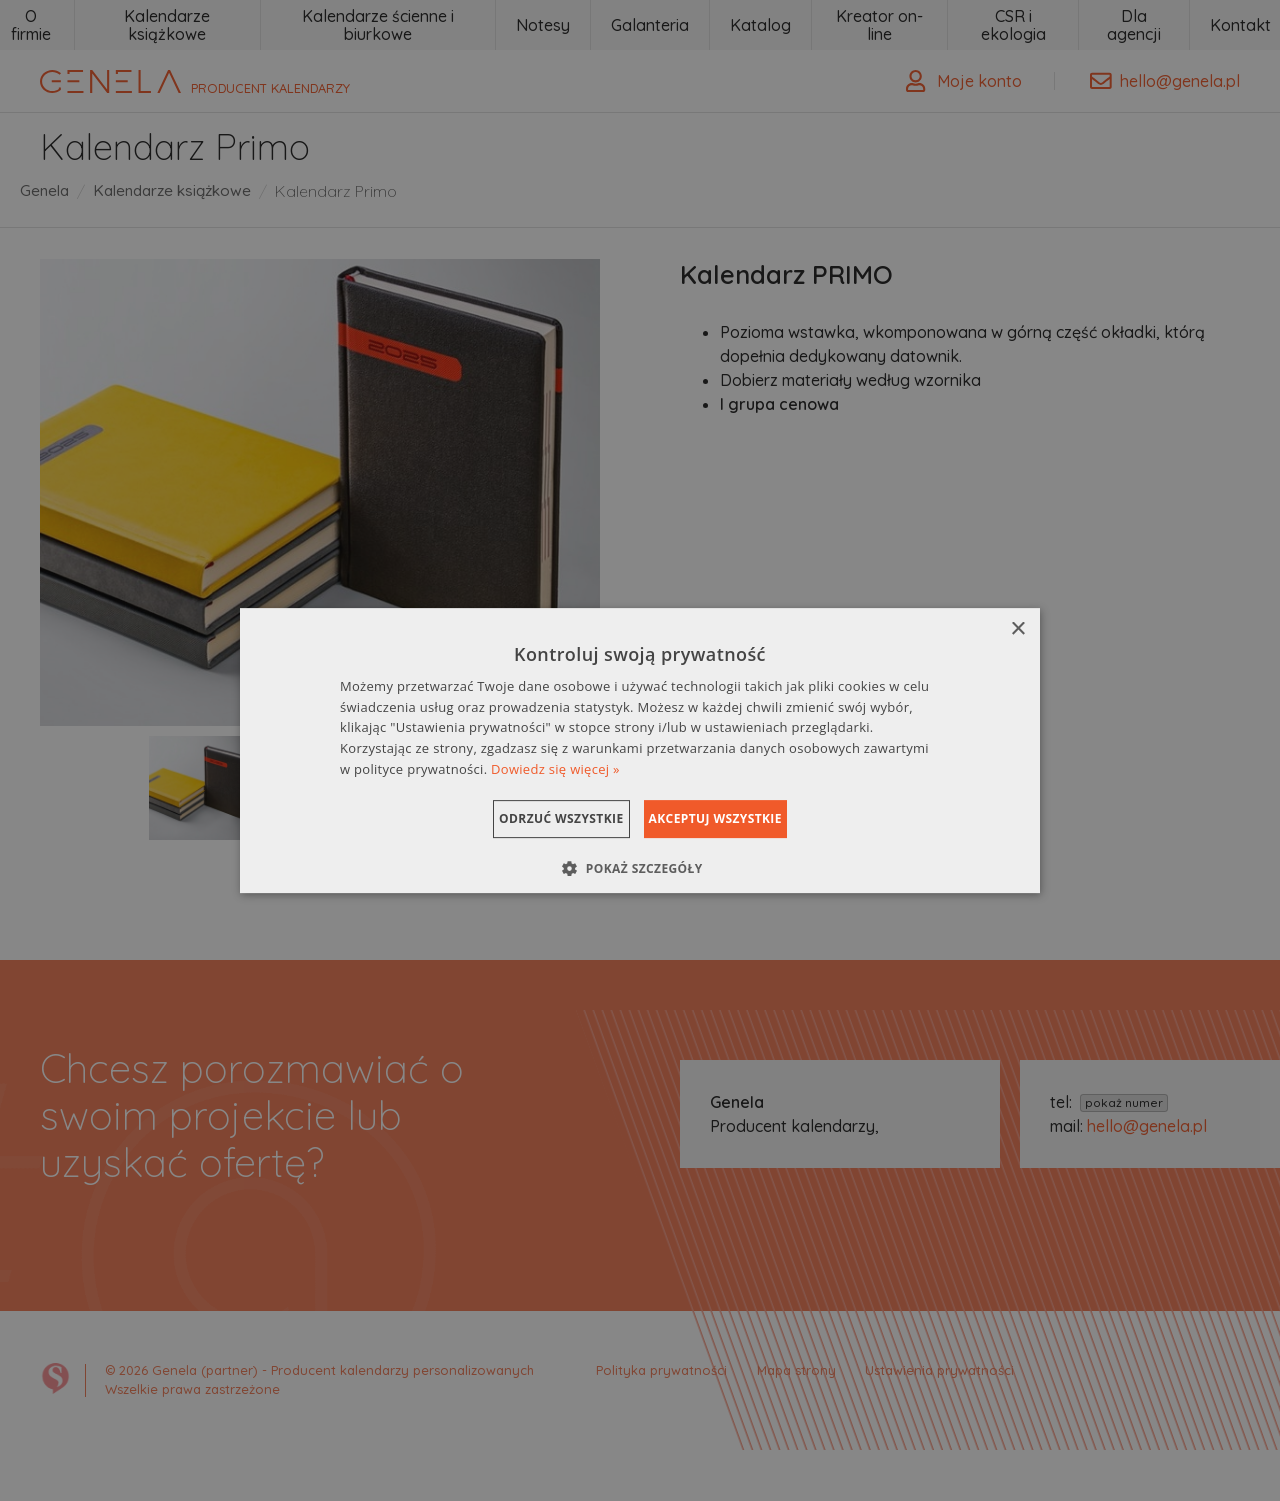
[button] (639, 868)
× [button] (1017, 629)
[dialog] (640, 751)
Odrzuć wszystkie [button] (536, 818)
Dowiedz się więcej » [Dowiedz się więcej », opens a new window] (555, 769)
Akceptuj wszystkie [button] (740, 818)
